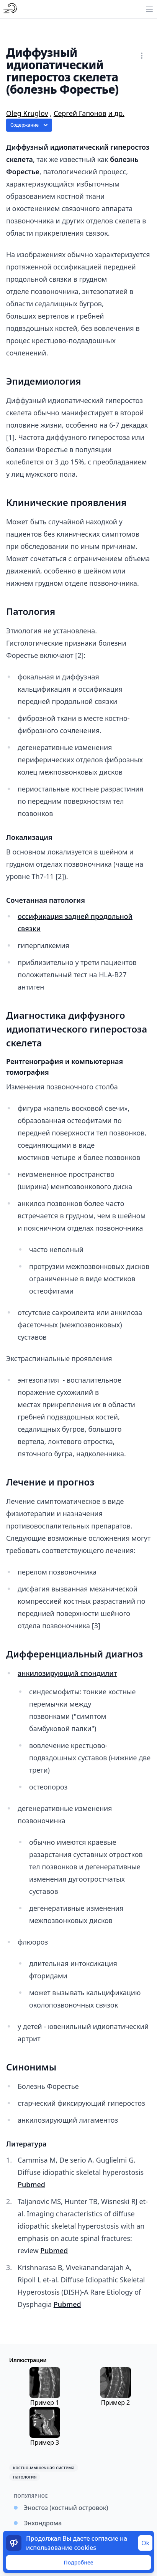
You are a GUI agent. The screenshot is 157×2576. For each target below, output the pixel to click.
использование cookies (61, 2547)
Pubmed (31, 2184)
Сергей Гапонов (80, 113)
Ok (145, 2543)
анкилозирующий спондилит (67, 1673)
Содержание (29, 125)
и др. (116, 113)
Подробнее (78, 2562)
